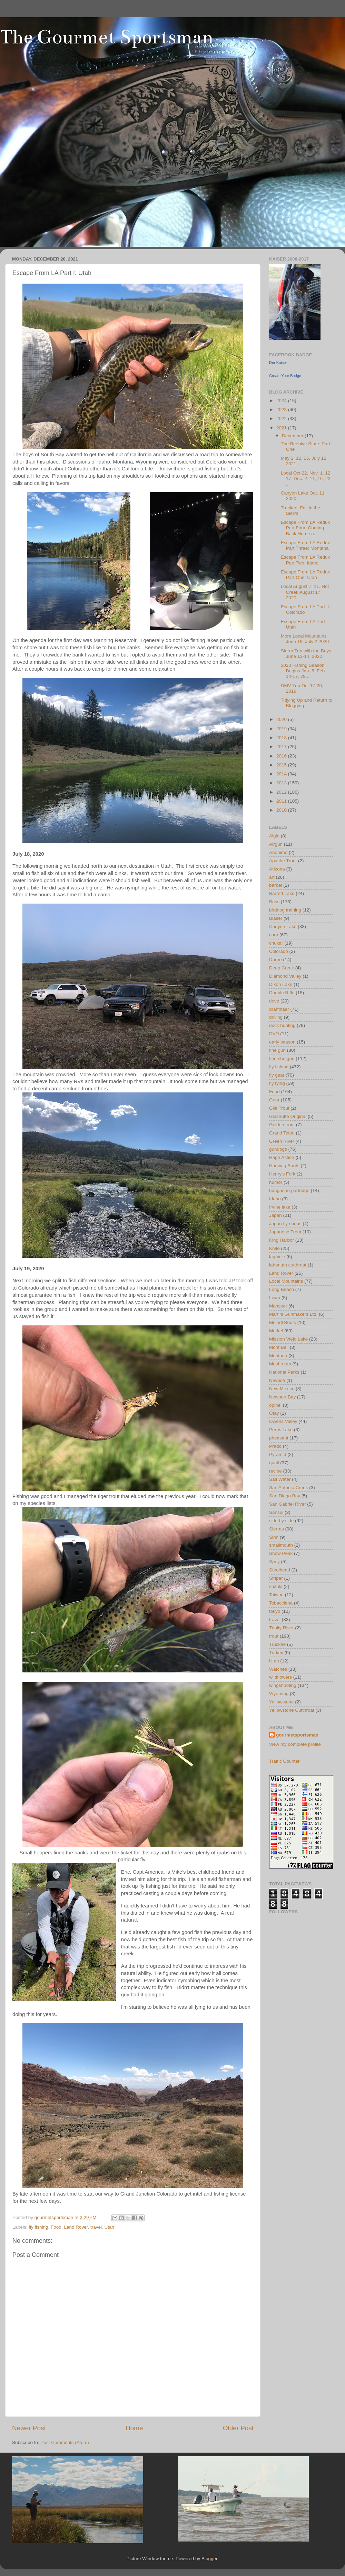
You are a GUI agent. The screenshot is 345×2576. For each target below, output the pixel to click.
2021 (282, 427)
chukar (276, 943)
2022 (282, 418)
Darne (275, 959)
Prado (275, 1446)
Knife (274, 1248)
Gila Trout (279, 1108)
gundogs (278, 1149)
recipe (275, 1471)
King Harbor (281, 1240)
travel (96, 2227)
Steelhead (279, 1569)
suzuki (275, 1586)
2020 (282, 719)
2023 (282, 409)
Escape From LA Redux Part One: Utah (305, 574)
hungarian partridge (289, 1190)
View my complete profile (295, 1744)
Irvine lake (279, 1207)
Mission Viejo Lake (288, 1339)
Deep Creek (281, 967)
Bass (274, 901)
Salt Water (280, 1479)
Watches (278, 1669)
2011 (282, 801)
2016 (282, 755)
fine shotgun (282, 1058)
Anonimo (278, 852)
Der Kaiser (278, 362)
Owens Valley (283, 1421)
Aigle (274, 835)
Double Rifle (282, 992)
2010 (282, 810)
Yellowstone (281, 1701)
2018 (282, 737)
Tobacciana (281, 1603)
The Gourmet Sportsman (106, 37)
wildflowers (280, 1677)
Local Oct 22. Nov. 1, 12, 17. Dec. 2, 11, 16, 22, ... (306, 478)
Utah (110, 2227)
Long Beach (281, 1289)
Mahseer (278, 1306)
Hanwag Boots (284, 1165)
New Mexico (282, 1388)
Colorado (278, 951)
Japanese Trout (285, 1231)
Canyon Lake (283, 926)
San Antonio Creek (288, 1487)
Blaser (275, 918)
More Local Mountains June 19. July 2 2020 (305, 638)
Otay (274, 1413)
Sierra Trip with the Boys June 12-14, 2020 (306, 653)
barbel (275, 885)
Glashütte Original (287, 1116)
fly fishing (38, 2227)
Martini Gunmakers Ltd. (293, 1314)
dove (274, 1001)
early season (282, 1042)
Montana (278, 1355)
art (272, 877)
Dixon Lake (281, 984)
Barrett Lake (282, 893)
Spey (274, 1561)
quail (274, 1462)
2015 (282, 764)
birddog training (285, 910)
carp (273, 934)
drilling (276, 1017)
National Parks (284, 1372)
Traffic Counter (284, 1761)
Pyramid (277, 1454)
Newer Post (29, 2428)
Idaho (275, 1198)
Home (134, 2428)
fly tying (277, 1083)
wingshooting (282, 1685)
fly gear (276, 1075)
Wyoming (278, 1693)
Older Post (238, 2428)
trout (273, 1636)
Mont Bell (278, 1347)
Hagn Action (281, 1157)
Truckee (277, 1644)
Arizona (277, 869)
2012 (282, 792)
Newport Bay (282, 1396)
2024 (282, 400)
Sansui (276, 1512)
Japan (275, 1215)
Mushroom (280, 1363)
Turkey (276, 1652)
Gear (274, 1099)
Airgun (276, 844)
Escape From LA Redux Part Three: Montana (305, 545)
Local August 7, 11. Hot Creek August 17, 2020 (305, 592)
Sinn (273, 1537)
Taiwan (276, 1594)
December (293, 435)
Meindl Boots (282, 1322)
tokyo (274, 1611)
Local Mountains (286, 1281)
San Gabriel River (287, 1504)
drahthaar (279, 1009)
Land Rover (76, 2227)
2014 (282, 773)
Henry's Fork (282, 1174)
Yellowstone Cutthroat (291, 1710)
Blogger (209, 2558)
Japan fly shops (285, 1223)
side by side (281, 1520)
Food (56, 2227)
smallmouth (281, 1545)
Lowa (274, 1297)
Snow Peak (281, 1553)
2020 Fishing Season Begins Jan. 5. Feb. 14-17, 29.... (303, 671)
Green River (281, 1141)
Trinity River (281, 1627)
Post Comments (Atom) (65, 2442)
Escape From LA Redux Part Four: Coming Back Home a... (305, 528)
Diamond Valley (285, 976)
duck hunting (282, 1025)
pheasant (278, 1437)
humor (275, 1182)
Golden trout (282, 1124)
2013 (282, 782)
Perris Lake (281, 1429)
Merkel (276, 1330)
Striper (276, 1578)
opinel (275, 1405)
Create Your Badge (285, 376)
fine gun (277, 1050)
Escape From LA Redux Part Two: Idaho (305, 559)
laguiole (277, 1256)
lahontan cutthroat (287, 1264)
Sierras (276, 1528)
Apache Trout (283, 860)
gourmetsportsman (297, 1735)
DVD (274, 1033)
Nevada (277, 1380)
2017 (282, 746)
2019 (282, 728)
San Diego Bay (284, 1495)
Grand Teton (282, 1133)
